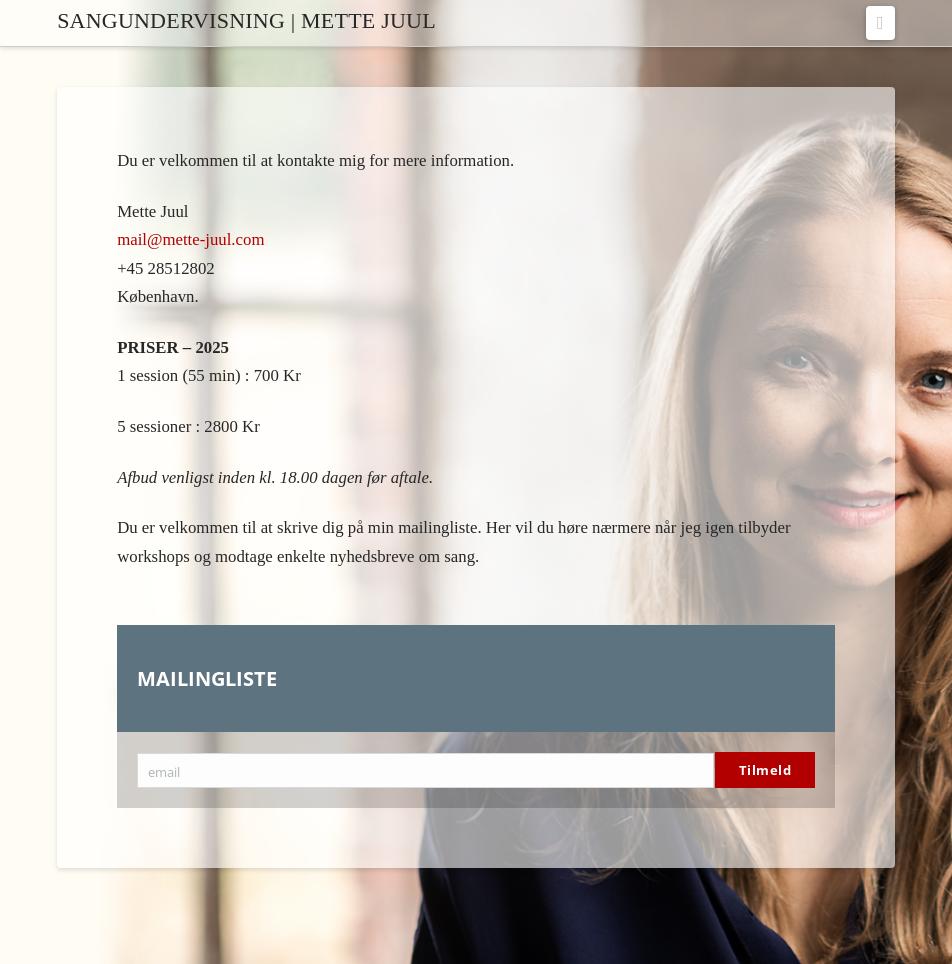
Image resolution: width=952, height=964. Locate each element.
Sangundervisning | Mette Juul (246, 21)
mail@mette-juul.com (190, 239)
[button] (880, 23)
